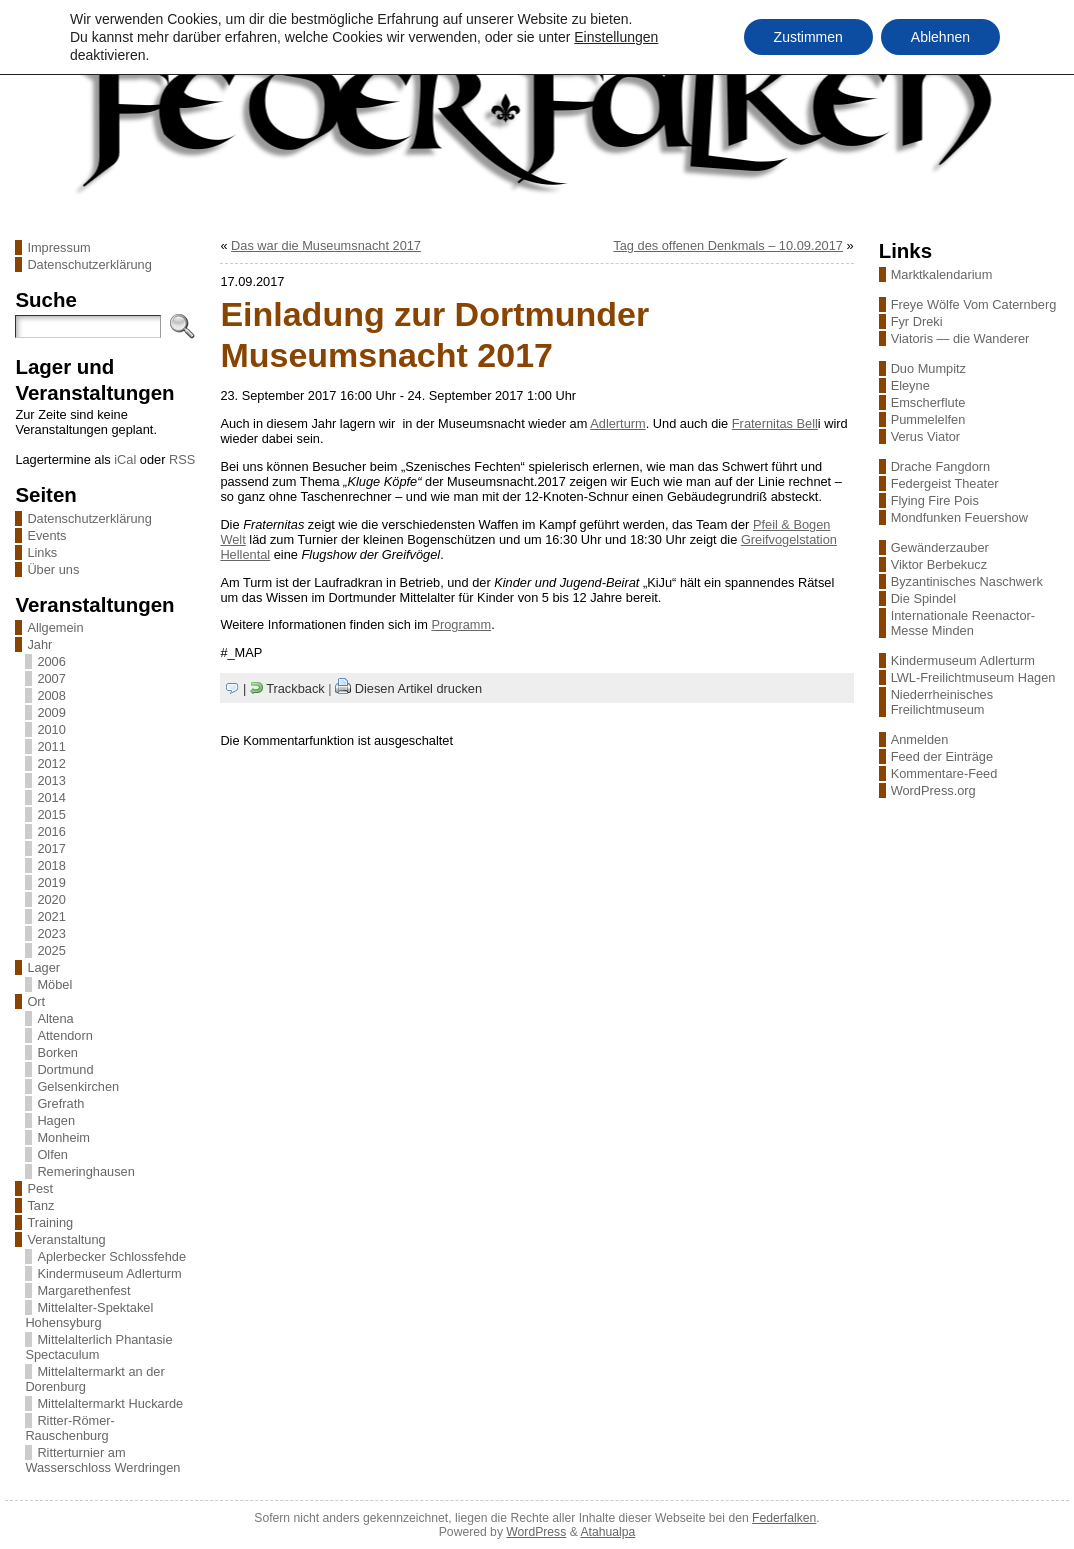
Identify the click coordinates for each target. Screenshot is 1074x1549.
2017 (51, 848)
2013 (51, 780)
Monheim (63, 1137)
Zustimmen (808, 37)
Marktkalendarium (942, 274)
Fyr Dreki (917, 321)
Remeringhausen (85, 1171)
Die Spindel (923, 598)
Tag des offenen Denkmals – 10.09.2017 (728, 245)
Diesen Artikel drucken (418, 688)
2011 (51, 746)
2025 (51, 950)
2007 (51, 678)
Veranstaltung (66, 1239)
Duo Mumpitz (928, 368)
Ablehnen (940, 37)
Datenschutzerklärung (89, 264)
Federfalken (784, 1518)
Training (50, 1222)
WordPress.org (933, 790)
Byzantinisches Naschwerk (967, 581)
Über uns (53, 569)
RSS (182, 459)
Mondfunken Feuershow (959, 517)
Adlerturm (617, 423)
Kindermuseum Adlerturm (109, 1273)
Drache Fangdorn (941, 466)
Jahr (39, 644)
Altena (55, 1018)
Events (46, 535)
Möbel (54, 984)
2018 (51, 865)
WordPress (536, 1532)
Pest (40, 1188)
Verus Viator (925, 436)
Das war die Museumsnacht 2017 (326, 245)
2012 (51, 763)
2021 (51, 916)
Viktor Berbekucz (939, 564)
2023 (51, 933)
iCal (125, 459)
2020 (51, 899)
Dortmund (65, 1069)
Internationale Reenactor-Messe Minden (963, 623)
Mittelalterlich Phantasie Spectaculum (98, 1347)
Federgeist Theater (945, 483)
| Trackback (284, 688)
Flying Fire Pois (935, 500)
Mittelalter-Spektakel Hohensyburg (89, 1315)
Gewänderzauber (940, 547)
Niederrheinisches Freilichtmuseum (942, 702)
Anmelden (920, 739)
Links (42, 552)
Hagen (56, 1120)
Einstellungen (616, 37)
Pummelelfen (928, 419)
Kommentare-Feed (944, 773)
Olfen (52, 1154)
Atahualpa (607, 1532)
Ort (36, 1001)
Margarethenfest (83, 1290)
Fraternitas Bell (775, 423)
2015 (51, 814)
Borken (57, 1052)
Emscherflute (928, 402)
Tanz (40, 1205)
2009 (51, 712)
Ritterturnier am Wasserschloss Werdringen (102, 1460)
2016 (51, 831)
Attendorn (65, 1035)
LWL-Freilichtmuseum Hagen (973, 677)
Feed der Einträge (942, 756)
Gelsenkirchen (78, 1086)
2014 (51, 797)
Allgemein (55, 627)
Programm (461, 624)
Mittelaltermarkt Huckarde (110, 1403)
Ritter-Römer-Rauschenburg (70, 1428)
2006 (51, 661)
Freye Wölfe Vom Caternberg (974, 304)
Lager (43, 967)
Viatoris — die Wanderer (960, 338)
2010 (51, 729)
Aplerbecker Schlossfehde (111, 1256)
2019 (51, 882)
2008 (51, 695)
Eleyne (910, 385)
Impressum (58, 247)
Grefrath (60, 1103)
